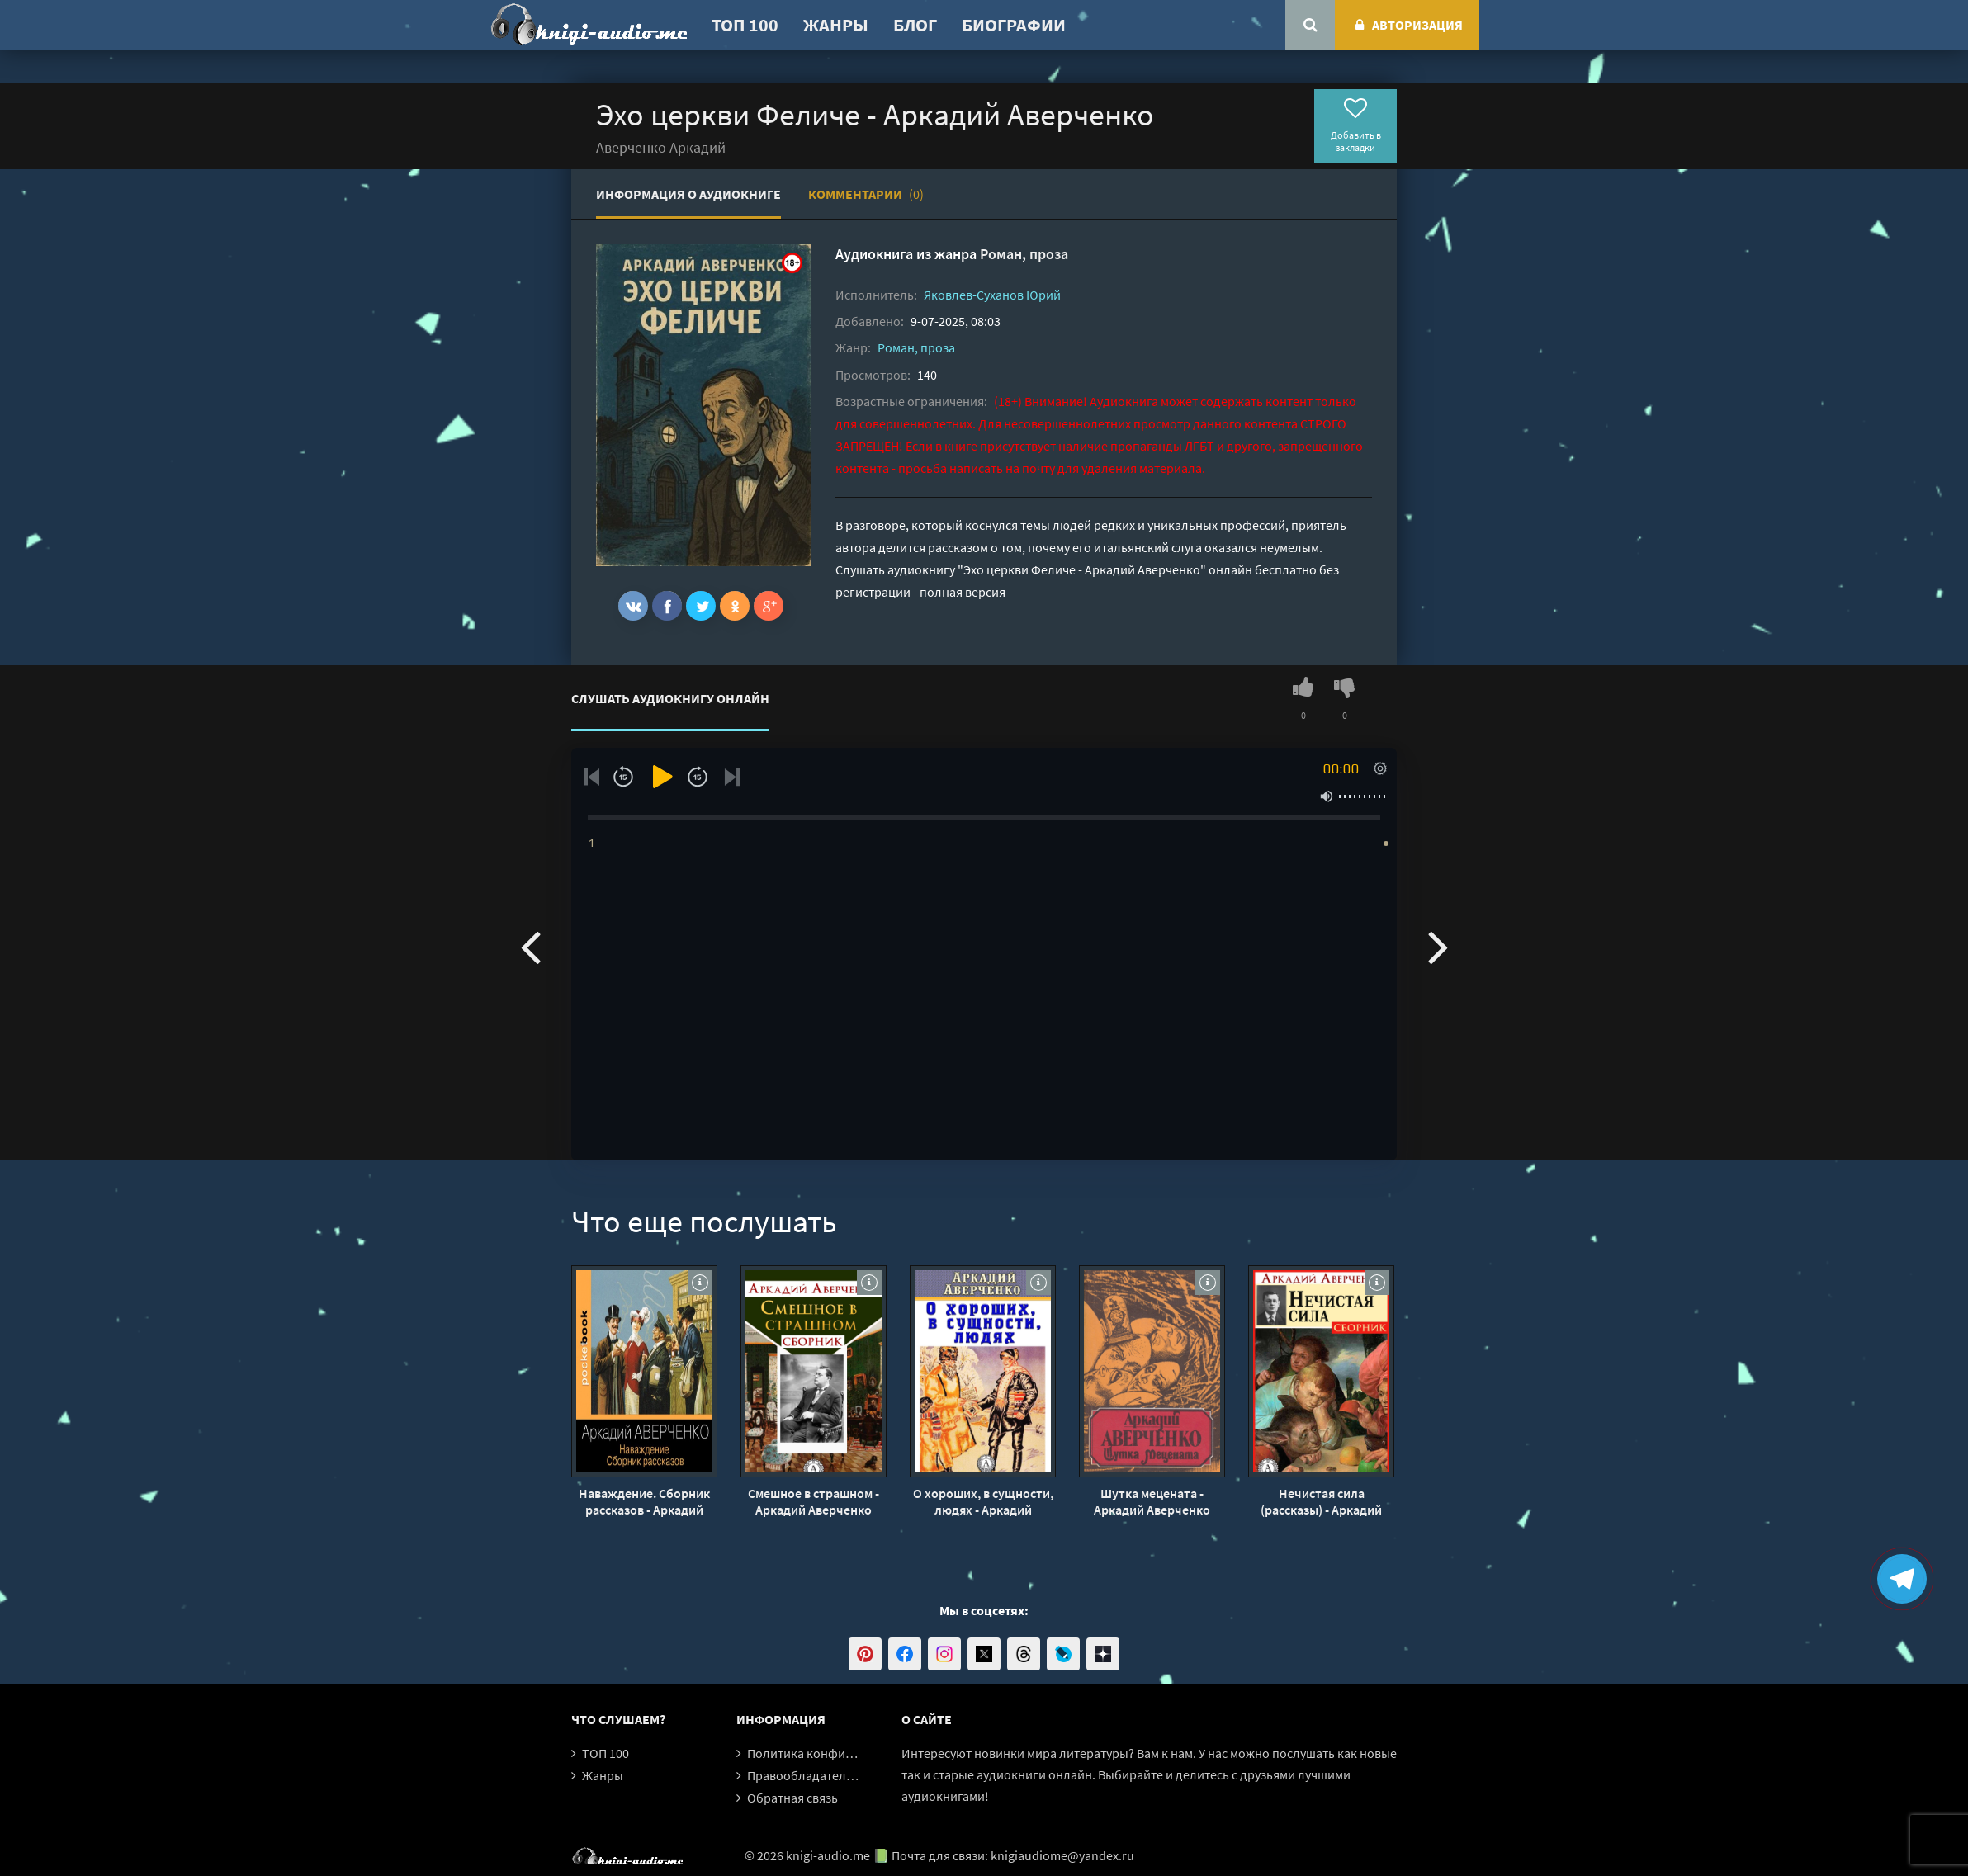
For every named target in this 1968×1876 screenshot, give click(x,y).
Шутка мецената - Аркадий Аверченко (1152, 1501)
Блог (915, 24)
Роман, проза (1024, 253)
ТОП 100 (745, 24)
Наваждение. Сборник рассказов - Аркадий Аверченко (644, 1501)
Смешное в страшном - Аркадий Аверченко (813, 1501)
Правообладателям (804, 1775)
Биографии (1014, 24)
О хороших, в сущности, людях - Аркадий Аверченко (983, 1501)
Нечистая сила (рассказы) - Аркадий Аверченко (1321, 1501)
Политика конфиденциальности (841, 1753)
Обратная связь (792, 1797)
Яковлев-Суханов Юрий (992, 294)
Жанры (835, 24)
